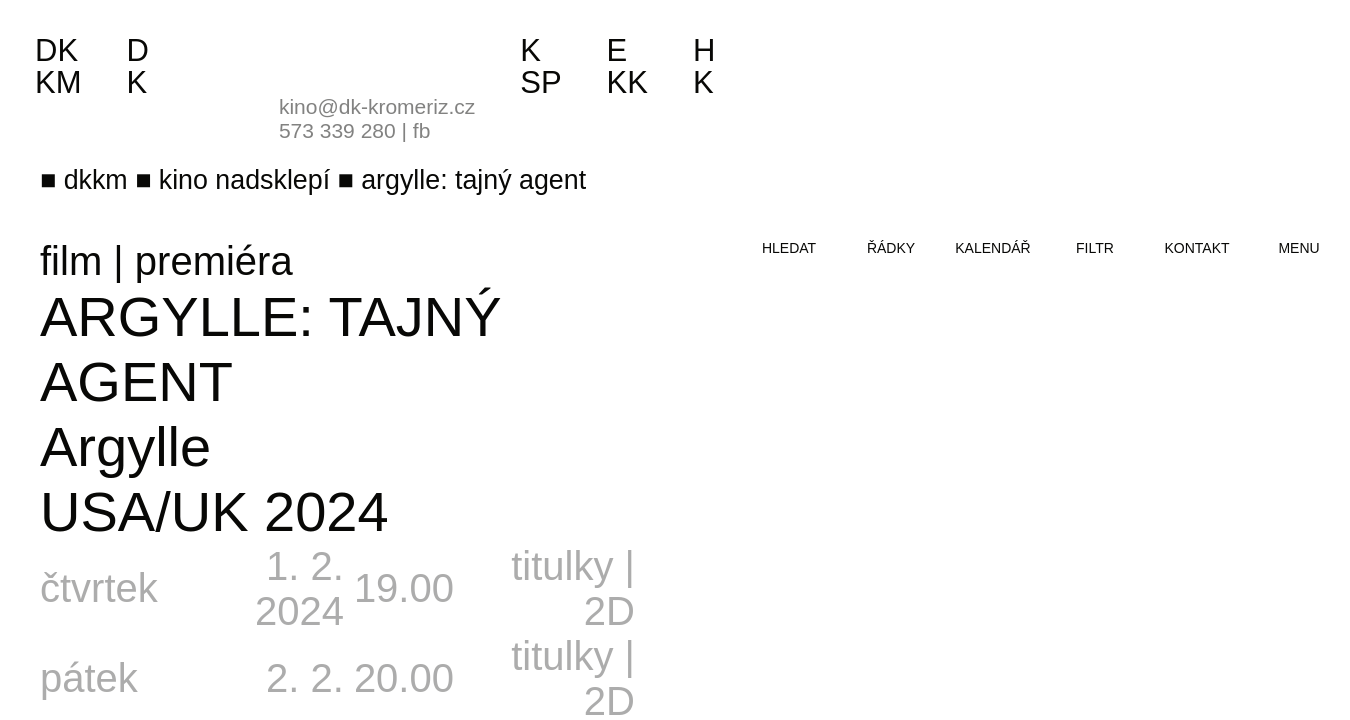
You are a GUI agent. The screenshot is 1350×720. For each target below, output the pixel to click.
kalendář (992, 248)
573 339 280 (337, 130)
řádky (891, 248)
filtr (1095, 248)
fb (422, 130)
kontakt (1196, 248)
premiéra (214, 261)
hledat (789, 248)
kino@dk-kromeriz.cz (377, 106)
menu (1298, 248)
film (71, 261)
